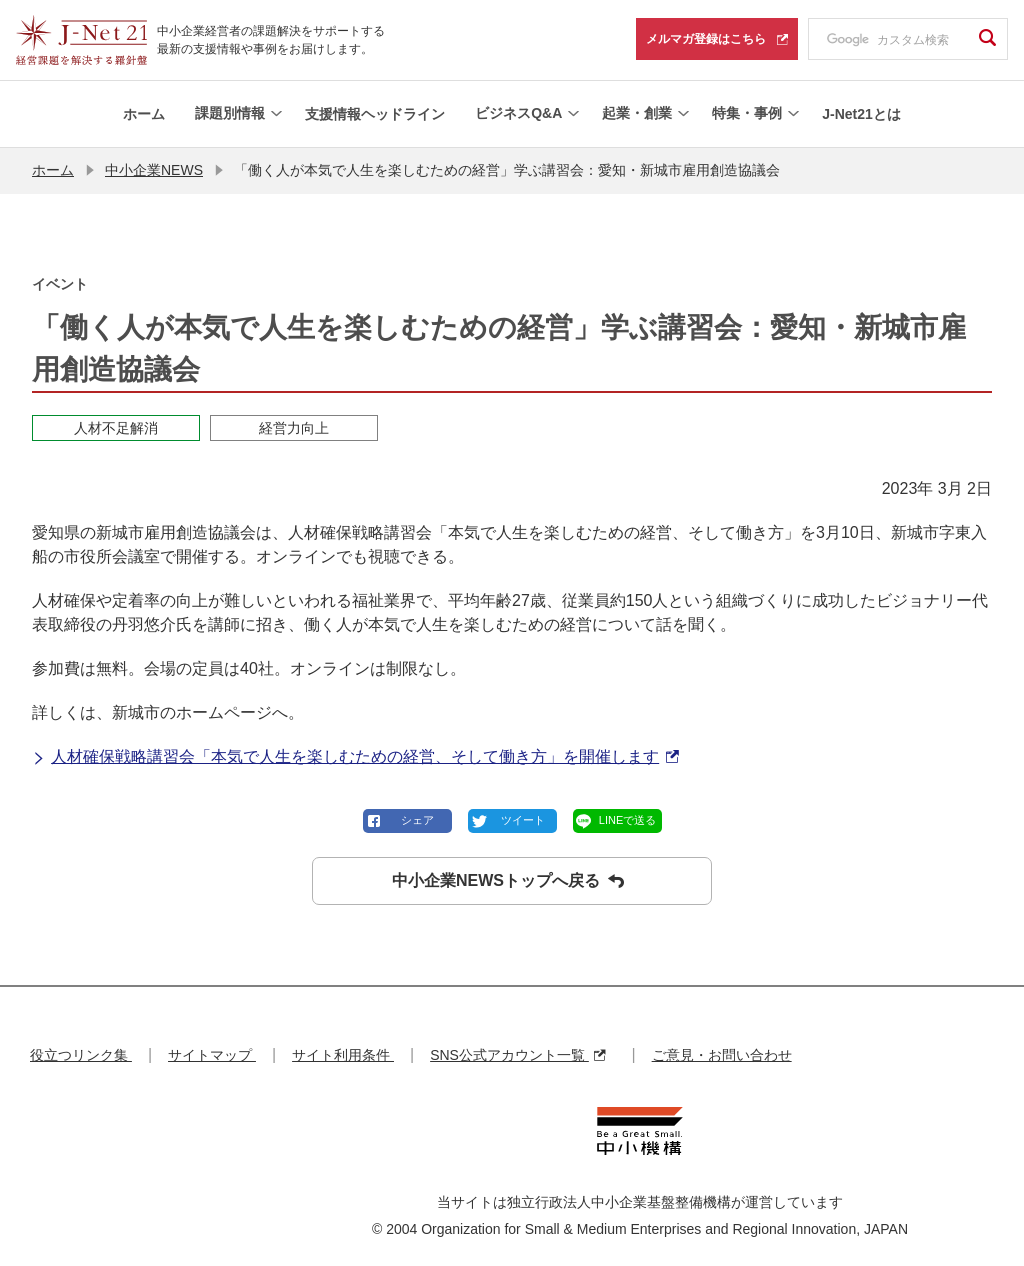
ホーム (53, 170)
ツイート (523, 820)
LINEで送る (627, 820)
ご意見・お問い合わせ (722, 1055)
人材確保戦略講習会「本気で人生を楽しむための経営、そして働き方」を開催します (355, 757)
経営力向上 (294, 428)
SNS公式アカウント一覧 (517, 1055)
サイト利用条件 (343, 1055)
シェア (417, 820)
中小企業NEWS (154, 170)
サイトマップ (212, 1055)
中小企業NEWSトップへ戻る (508, 881)
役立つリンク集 (81, 1055)
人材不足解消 (116, 428)
